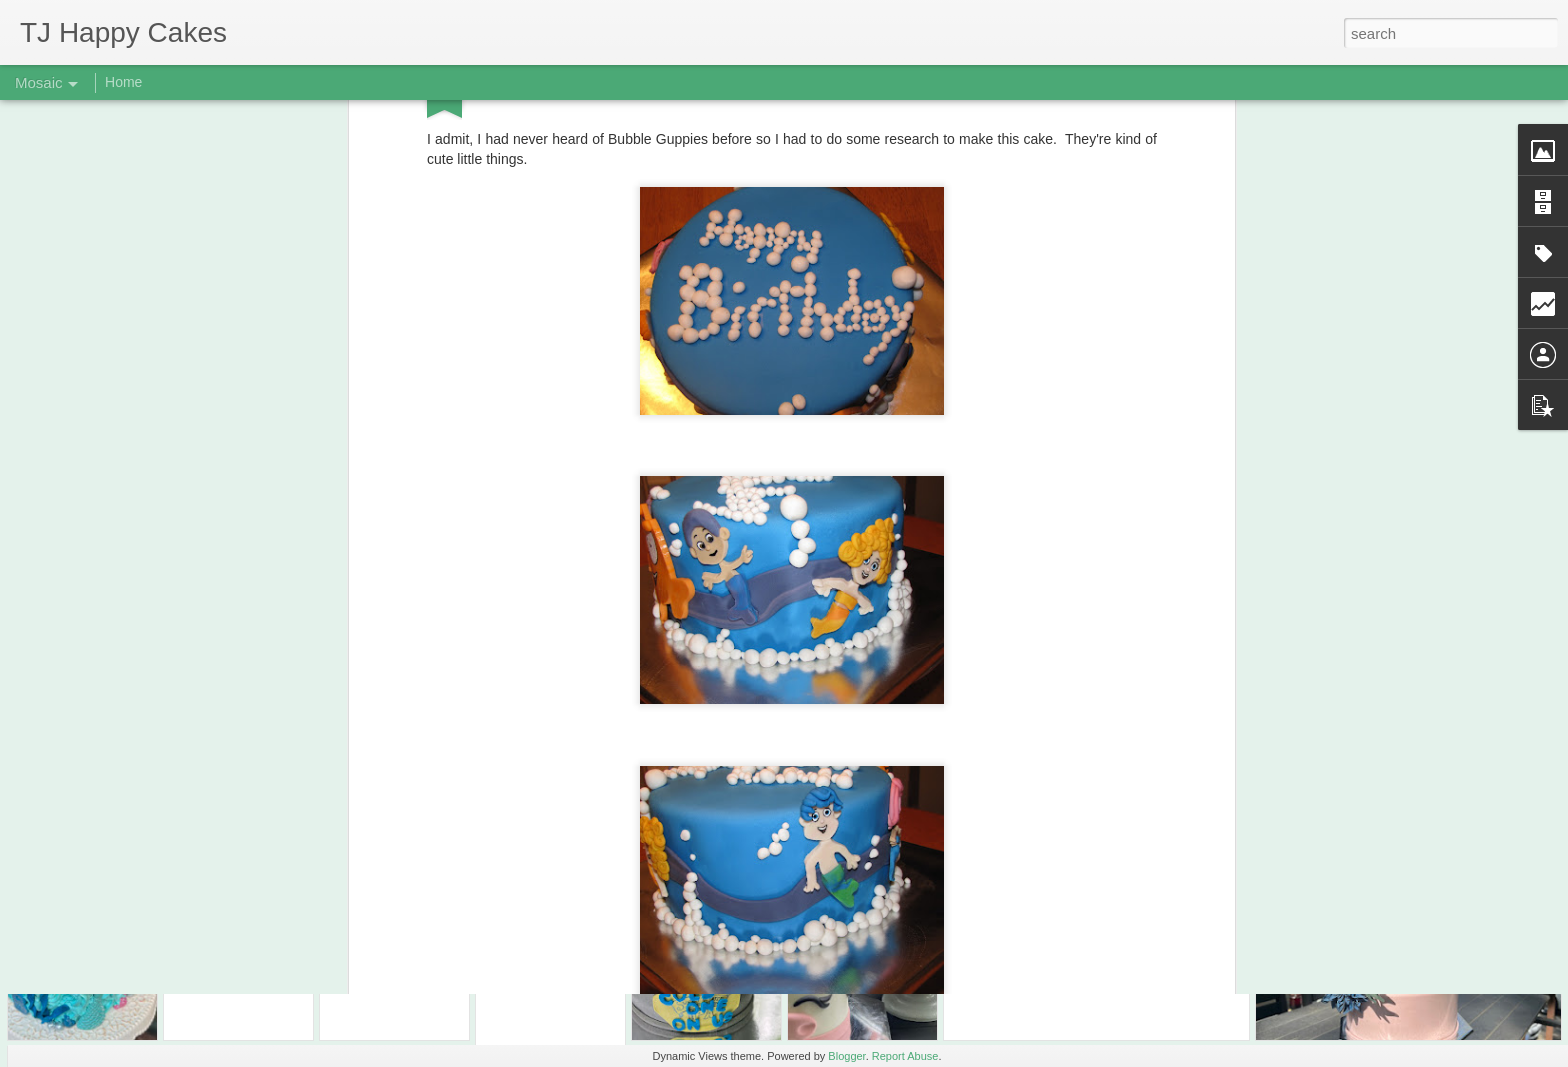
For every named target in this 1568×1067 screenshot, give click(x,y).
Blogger (846, 1056)
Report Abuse (905, 1056)
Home (123, 82)
